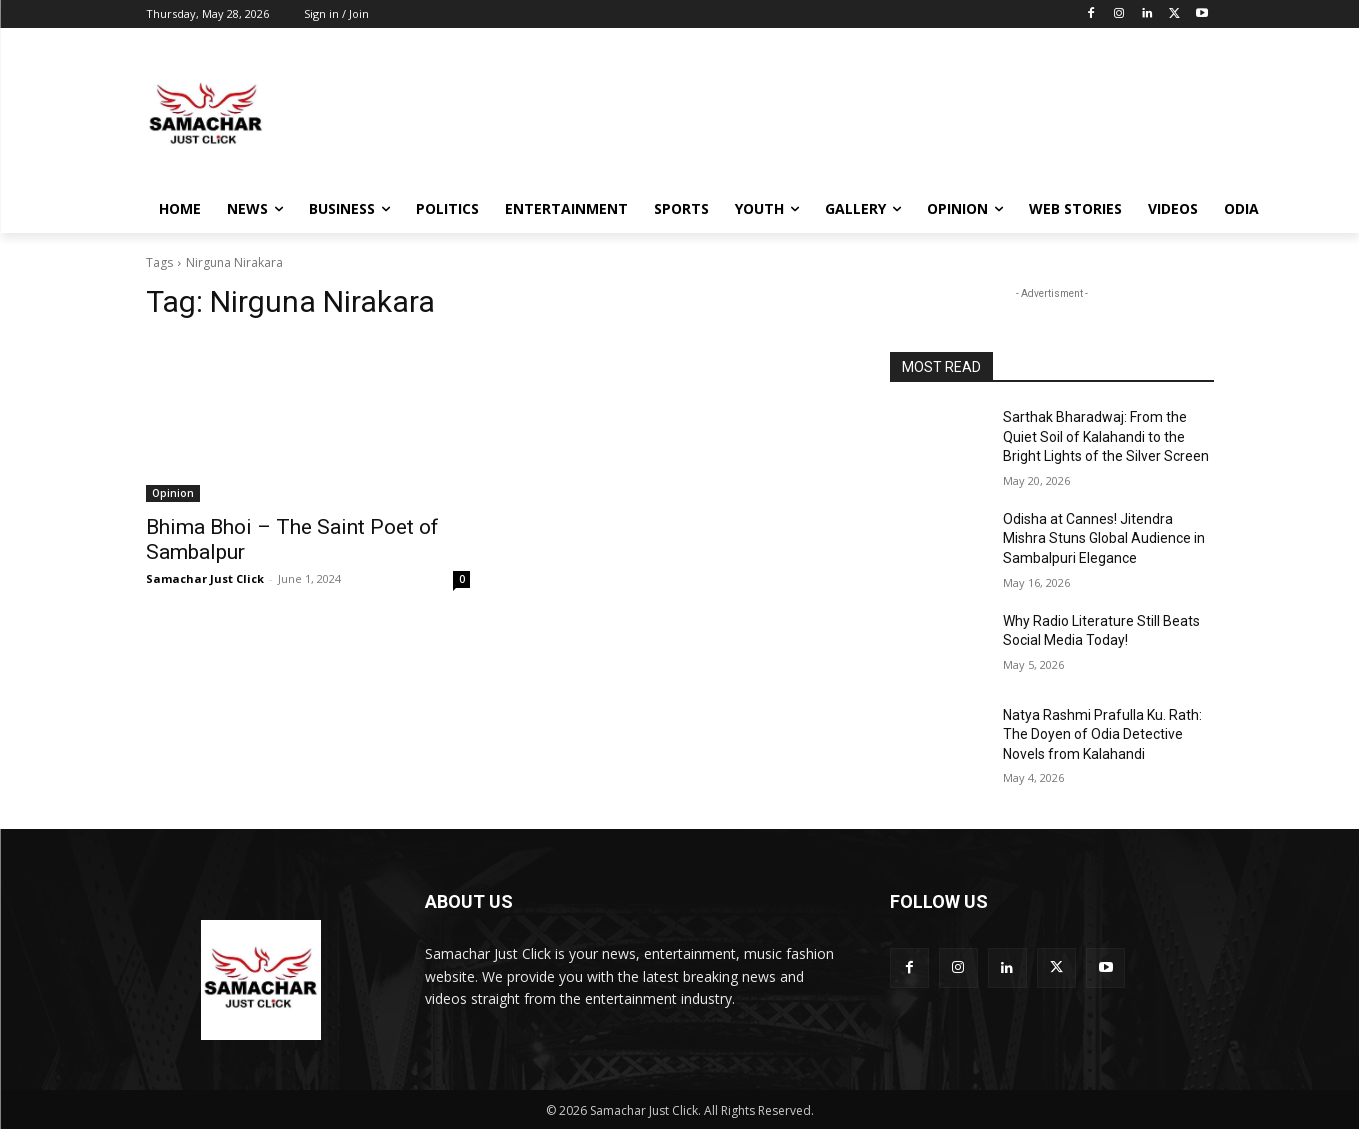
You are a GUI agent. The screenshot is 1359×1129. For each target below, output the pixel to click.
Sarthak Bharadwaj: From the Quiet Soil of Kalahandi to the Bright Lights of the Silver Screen (1106, 436)
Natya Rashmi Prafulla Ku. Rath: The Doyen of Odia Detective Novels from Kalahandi (1102, 734)
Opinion (173, 493)
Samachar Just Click (205, 578)
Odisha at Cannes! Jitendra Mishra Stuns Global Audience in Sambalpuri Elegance (1104, 538)
